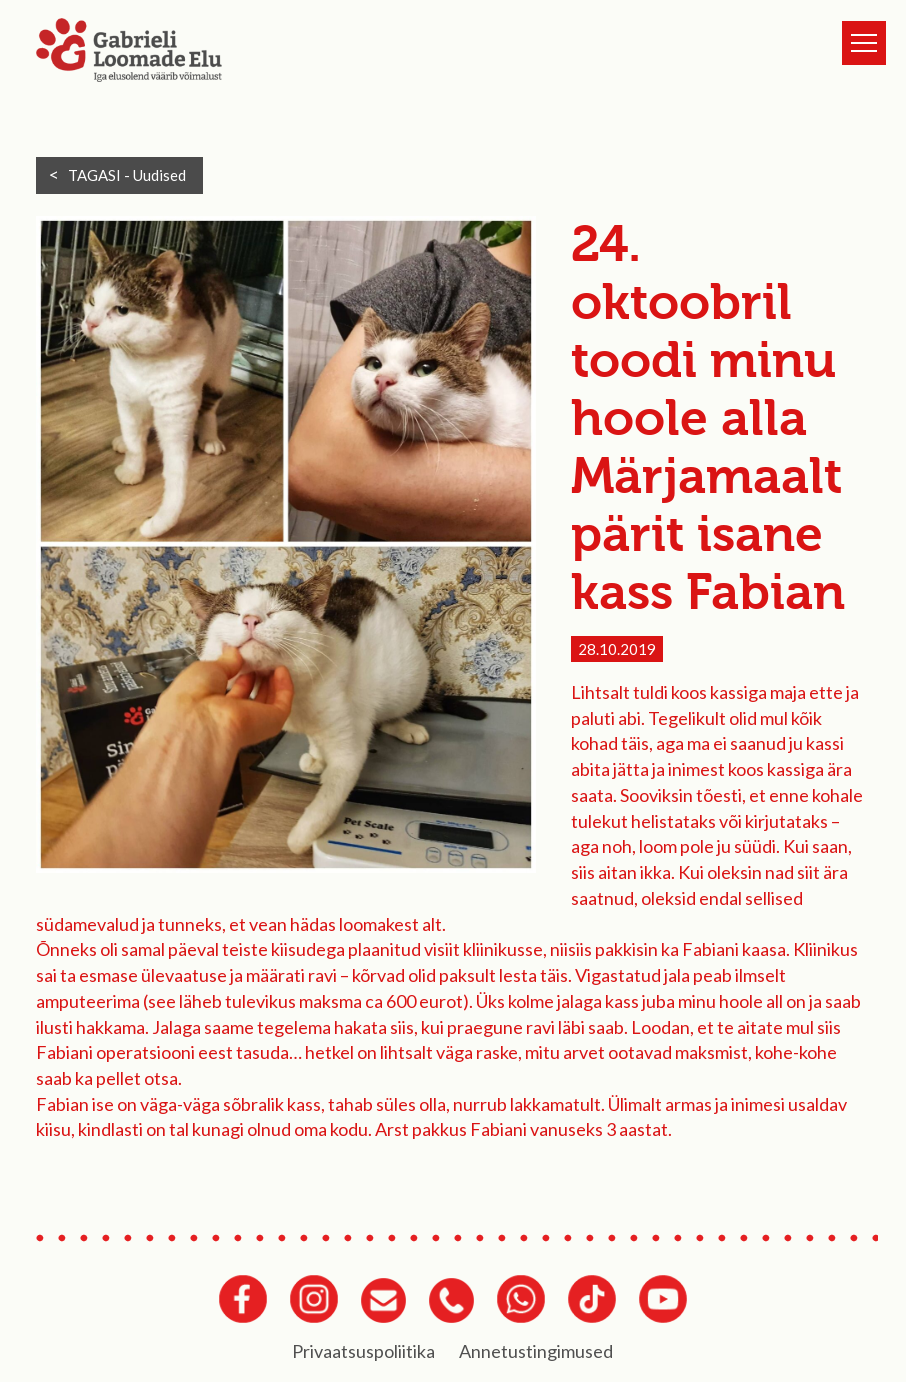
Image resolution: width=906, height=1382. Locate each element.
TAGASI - (127, 175)
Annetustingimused (536, 1351)
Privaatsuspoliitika (363, 1351)
